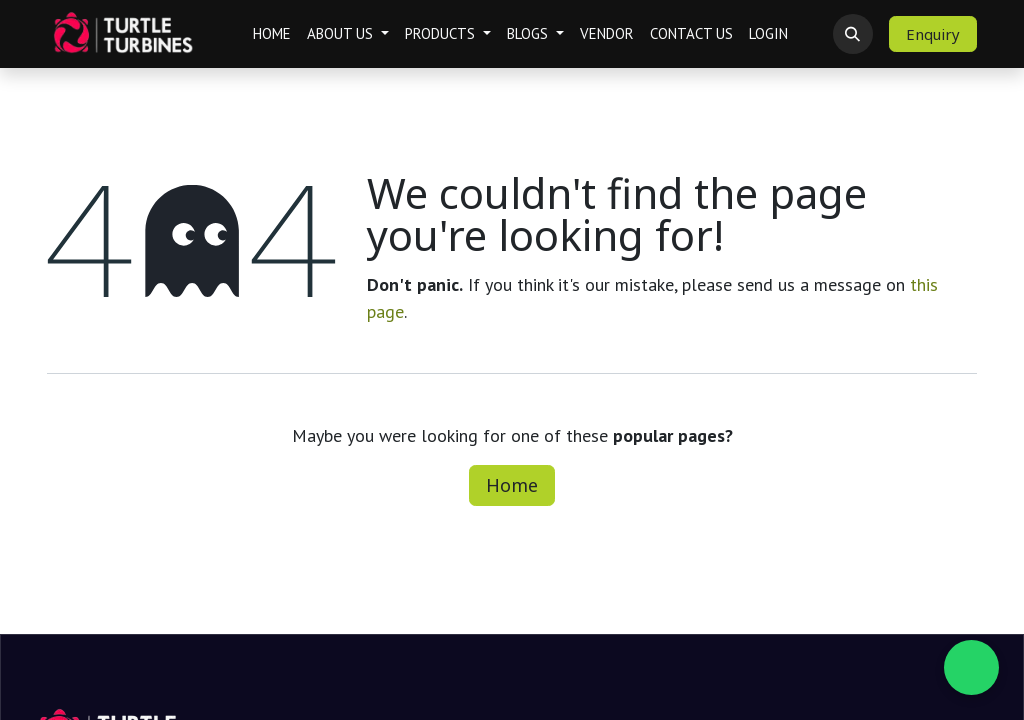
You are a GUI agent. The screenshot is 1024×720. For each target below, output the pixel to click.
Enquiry (933, 34)
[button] (853, 34)
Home (512, 485)
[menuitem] (272, 34)
